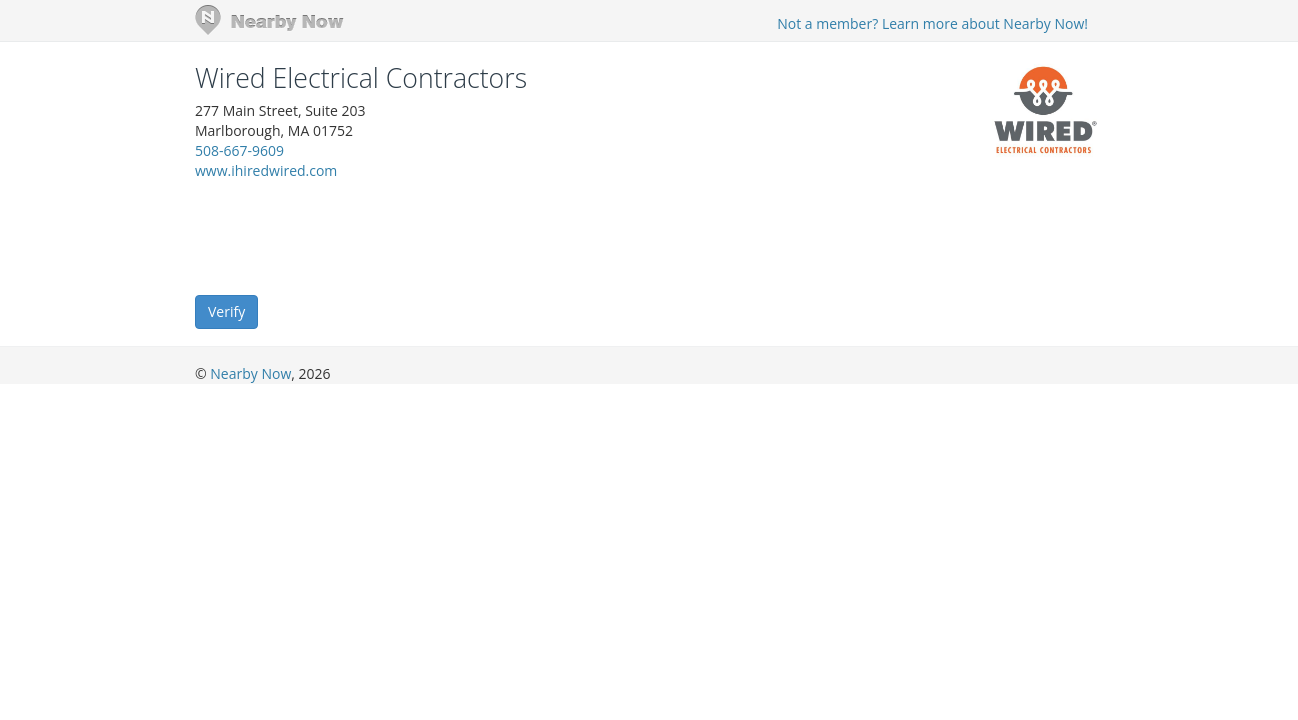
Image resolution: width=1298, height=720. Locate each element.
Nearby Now (250, 373)
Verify (226, 311)
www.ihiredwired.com (266, 170)
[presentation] (347, 236)
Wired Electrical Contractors (361, 78)
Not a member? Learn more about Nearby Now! (932, 23)
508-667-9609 (239, 150)
